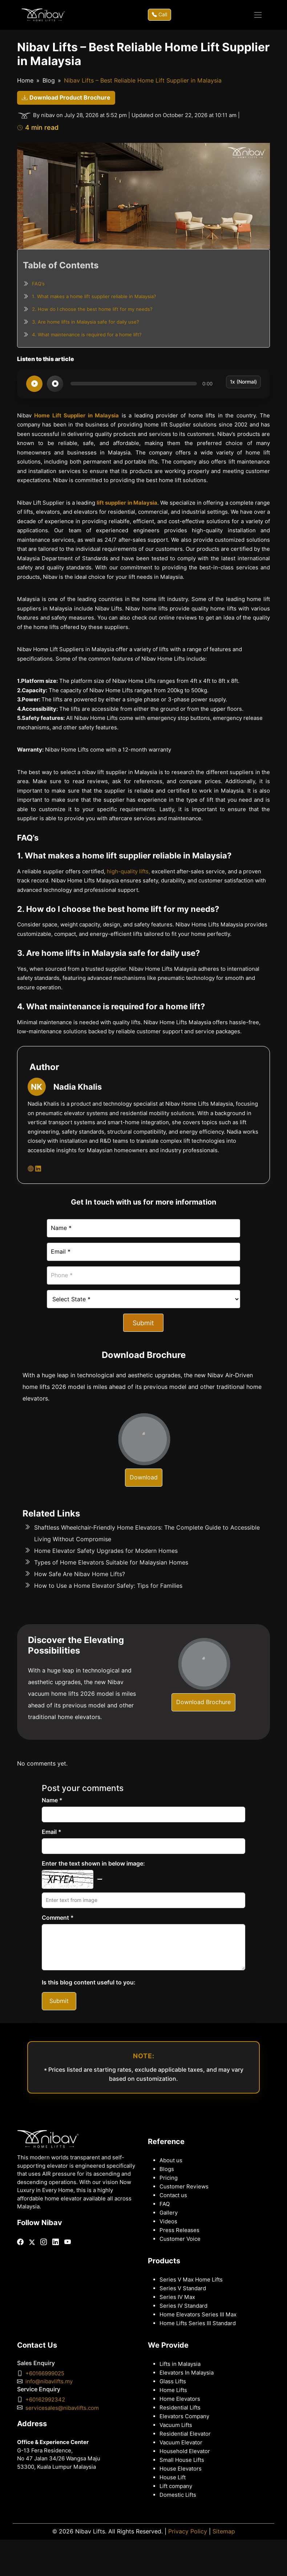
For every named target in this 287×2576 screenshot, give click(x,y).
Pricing (168, 2178)
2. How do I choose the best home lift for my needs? (92, 309)
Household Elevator (184, 2451)
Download (144, 1477)
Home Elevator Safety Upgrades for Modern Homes (106, 1550)
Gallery (168, 2213)
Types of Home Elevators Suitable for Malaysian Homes (111, 1562)
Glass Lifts (172, 2381)
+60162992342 (45, 2399)
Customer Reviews (184, 2186)
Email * (51, 1831)
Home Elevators (179, 2399)
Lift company (175, 2486)
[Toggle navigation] (258, 15)
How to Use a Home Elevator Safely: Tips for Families (108, 1585)
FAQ (164, 2204)
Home (25, 80)
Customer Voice (180, 2239)
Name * (52, 1800)
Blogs (166, 2169)
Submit (143, 1323)
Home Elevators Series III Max (198, 2314)
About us (170, 2160)
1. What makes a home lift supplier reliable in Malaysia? (94, 296)
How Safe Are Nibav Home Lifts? (80, 1574)
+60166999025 (44, 2373)
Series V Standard (182, 2288)
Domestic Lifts (177, 2495)
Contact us (173, 2195)
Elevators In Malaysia (186, 2372)
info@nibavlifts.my (49, 2381)
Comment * (58, 1917)
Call (159, 14)
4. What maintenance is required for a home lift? (87, 334)
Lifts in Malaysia (180, 2364)
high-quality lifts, (128, 871)
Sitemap (224, 2531)
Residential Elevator (185, 2434)
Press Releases (179, 2230)
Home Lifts (173, 2390)
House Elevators (180, 2468)
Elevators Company (184, 2416)
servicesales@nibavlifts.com (62, 2408)
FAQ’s (38, 284)
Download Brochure (203, 1702)
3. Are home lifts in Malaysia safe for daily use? (85, 322)
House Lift (172, 2477)
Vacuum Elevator (180, 2442)
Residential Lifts (180, 2407)
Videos (168, 2221)
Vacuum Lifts (175, 2425)
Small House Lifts (181, 2460)
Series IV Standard (183, 2306)
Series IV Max (177, 2297)
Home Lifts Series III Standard (197, 2323)
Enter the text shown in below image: (93, 1863)
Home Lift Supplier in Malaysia (76, 415)
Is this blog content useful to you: (89, 1982)
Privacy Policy (187, 2531)
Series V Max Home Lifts (191, 2279)
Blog (49, 80)
